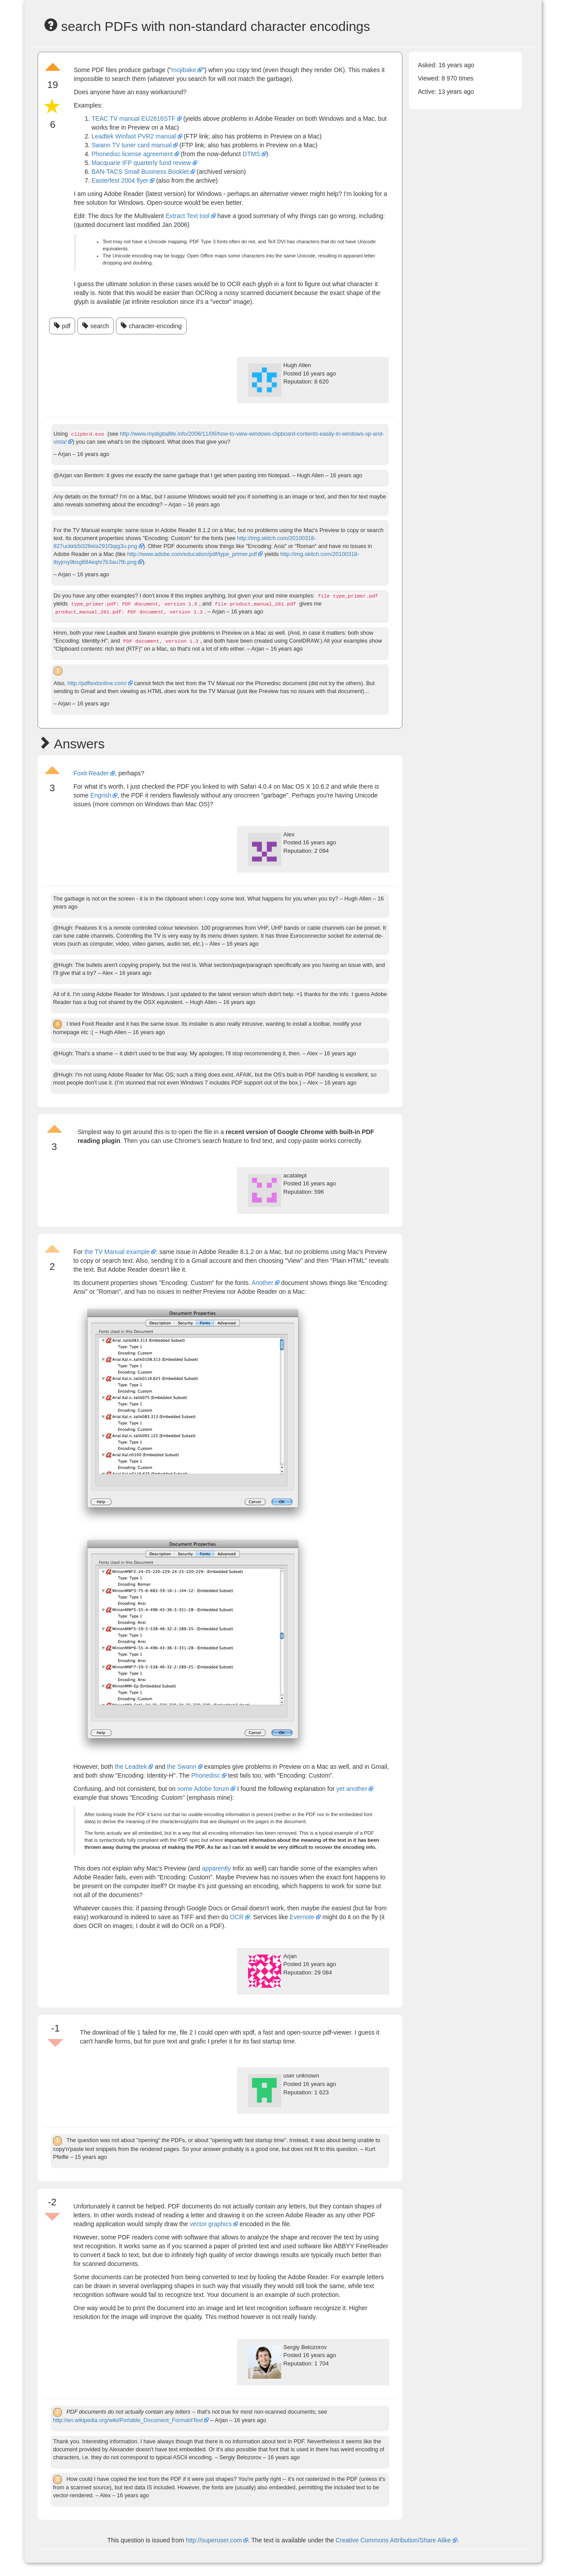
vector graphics (211, 2223)
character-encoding (151, 326)
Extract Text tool (188, 215)
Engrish (100, 795)
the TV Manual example (117, 1251)
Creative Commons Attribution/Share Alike (394, 2540)
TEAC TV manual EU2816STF (134, 118)
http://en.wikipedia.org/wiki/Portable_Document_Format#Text (128, 2420)
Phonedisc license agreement (132, 153)
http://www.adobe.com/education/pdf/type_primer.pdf (192, 554)
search (95, 326)
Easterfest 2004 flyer (120, 180)
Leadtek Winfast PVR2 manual (134, 136)
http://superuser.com (214, 2540)
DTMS (251, 153)
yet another (352, 1788)
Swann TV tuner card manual (132, 145)
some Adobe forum (203, 1788)
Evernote (302, 1916)
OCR (237, 1916)
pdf (62, 326)
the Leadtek (131, 1766)
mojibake (184, 69)
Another (262, 1282)
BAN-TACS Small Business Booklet (140, 171)
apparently (216, 1868)
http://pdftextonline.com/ (97, 683)
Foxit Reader (91, 773)
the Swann (181, 1766)
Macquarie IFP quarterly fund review (141, 162)
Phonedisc (205, 1775)
